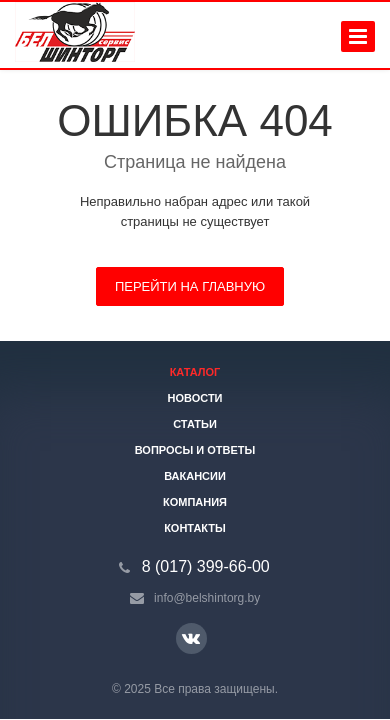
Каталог (195, 372)
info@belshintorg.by (207, 598)
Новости (194, 398)
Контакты (195, 528)
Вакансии (195, 476)
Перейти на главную (190, 286)
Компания (195, 502)
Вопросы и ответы (195, 450)
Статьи (195, 424)
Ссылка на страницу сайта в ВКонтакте (191, 637)
